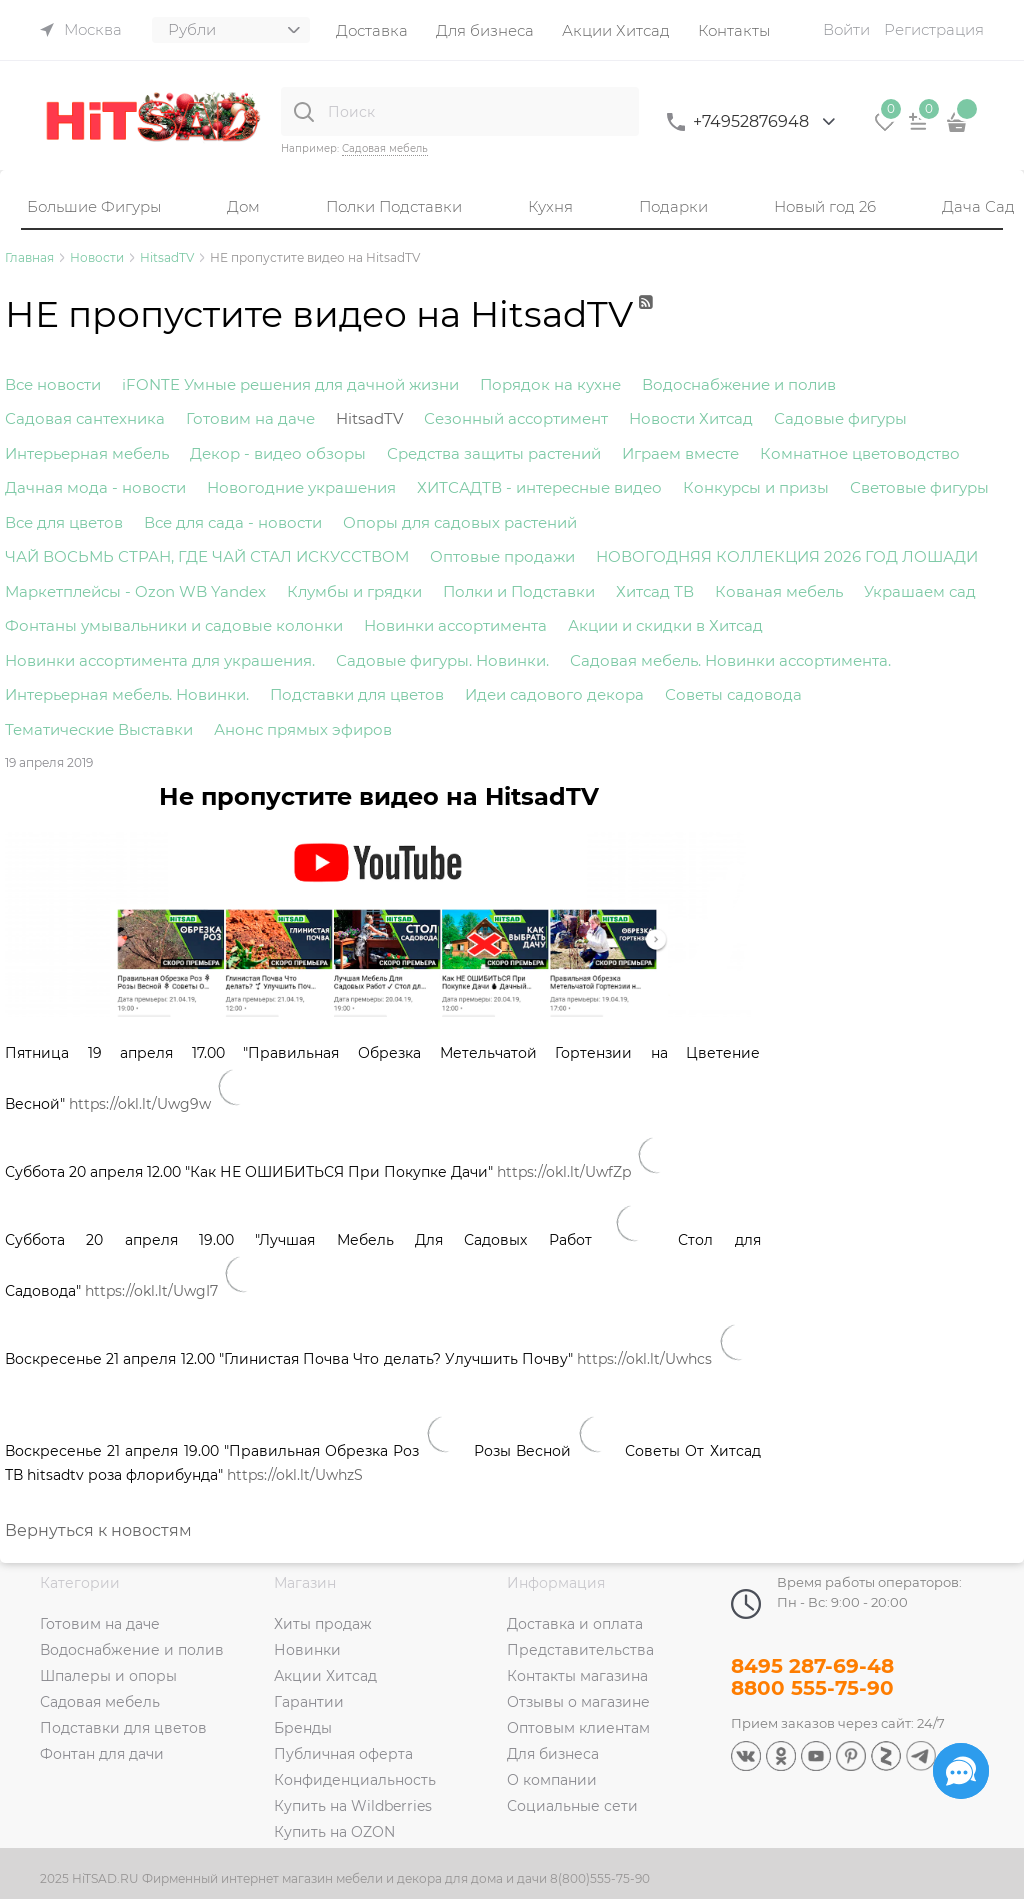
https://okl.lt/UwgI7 (151, 1291)
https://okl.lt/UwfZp (564, 1172)
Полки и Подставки (519, 591)
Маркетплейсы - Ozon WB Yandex (135, 591)
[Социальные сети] (961, 1771)
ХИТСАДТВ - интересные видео (539, 487)
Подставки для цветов (357, 694)
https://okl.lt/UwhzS (295, 1475)
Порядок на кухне (550, 384)
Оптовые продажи (502, 556)
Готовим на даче (250, 418)
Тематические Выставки (99, 729)
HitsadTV (369, 418)
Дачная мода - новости (95, 487)
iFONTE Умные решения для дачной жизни (290, 384)
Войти (846, 29)
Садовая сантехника (85, 418)
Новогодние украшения (301, 487)
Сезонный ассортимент (516, 418)
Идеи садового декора (554, 694)
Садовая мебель (385, 148)
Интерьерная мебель (87, 453)
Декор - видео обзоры (278, 453)
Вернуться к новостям (98, 1530)
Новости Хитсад (691, 418)
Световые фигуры (919, 487)
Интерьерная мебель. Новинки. (127, 694)
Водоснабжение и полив (739, 384)
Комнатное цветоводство (860, 453)
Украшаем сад (920, 591)
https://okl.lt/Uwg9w (140, 1104)
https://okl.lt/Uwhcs (644, 1359)
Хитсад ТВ (655, 591)
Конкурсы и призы (756, 487)
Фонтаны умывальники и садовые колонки (174, 625)
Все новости (53, 384)
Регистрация (934, 29)
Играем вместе (680, 453)
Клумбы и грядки (354, 591)
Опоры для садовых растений (460, 522)
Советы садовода (733, 694)
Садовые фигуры (840, 418)
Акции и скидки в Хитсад (665, 625)
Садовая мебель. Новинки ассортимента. (730, 660)
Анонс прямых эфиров (303, 729)
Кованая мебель (779, 591)
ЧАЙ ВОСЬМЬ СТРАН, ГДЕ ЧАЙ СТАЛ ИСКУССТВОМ (207, 556)
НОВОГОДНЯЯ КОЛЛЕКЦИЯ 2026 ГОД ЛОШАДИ (787, 556)
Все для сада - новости (233, 522)
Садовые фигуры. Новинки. (442, 660)
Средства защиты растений (494, 453)
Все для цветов (64, 522)
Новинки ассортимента (455, 625)
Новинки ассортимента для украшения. (160, 660)
